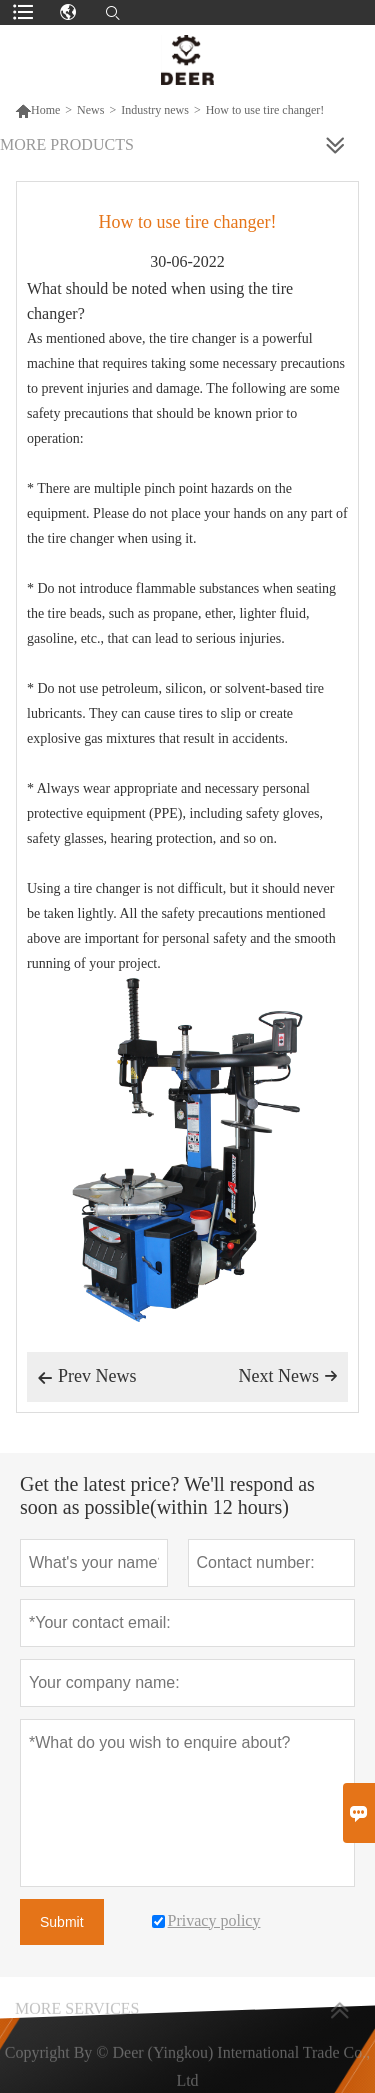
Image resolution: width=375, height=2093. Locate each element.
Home (37, 110)
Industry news (155, 110)
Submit (62, 1922)
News (90, 110)
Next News (288, 1376)
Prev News (87, 1378)
